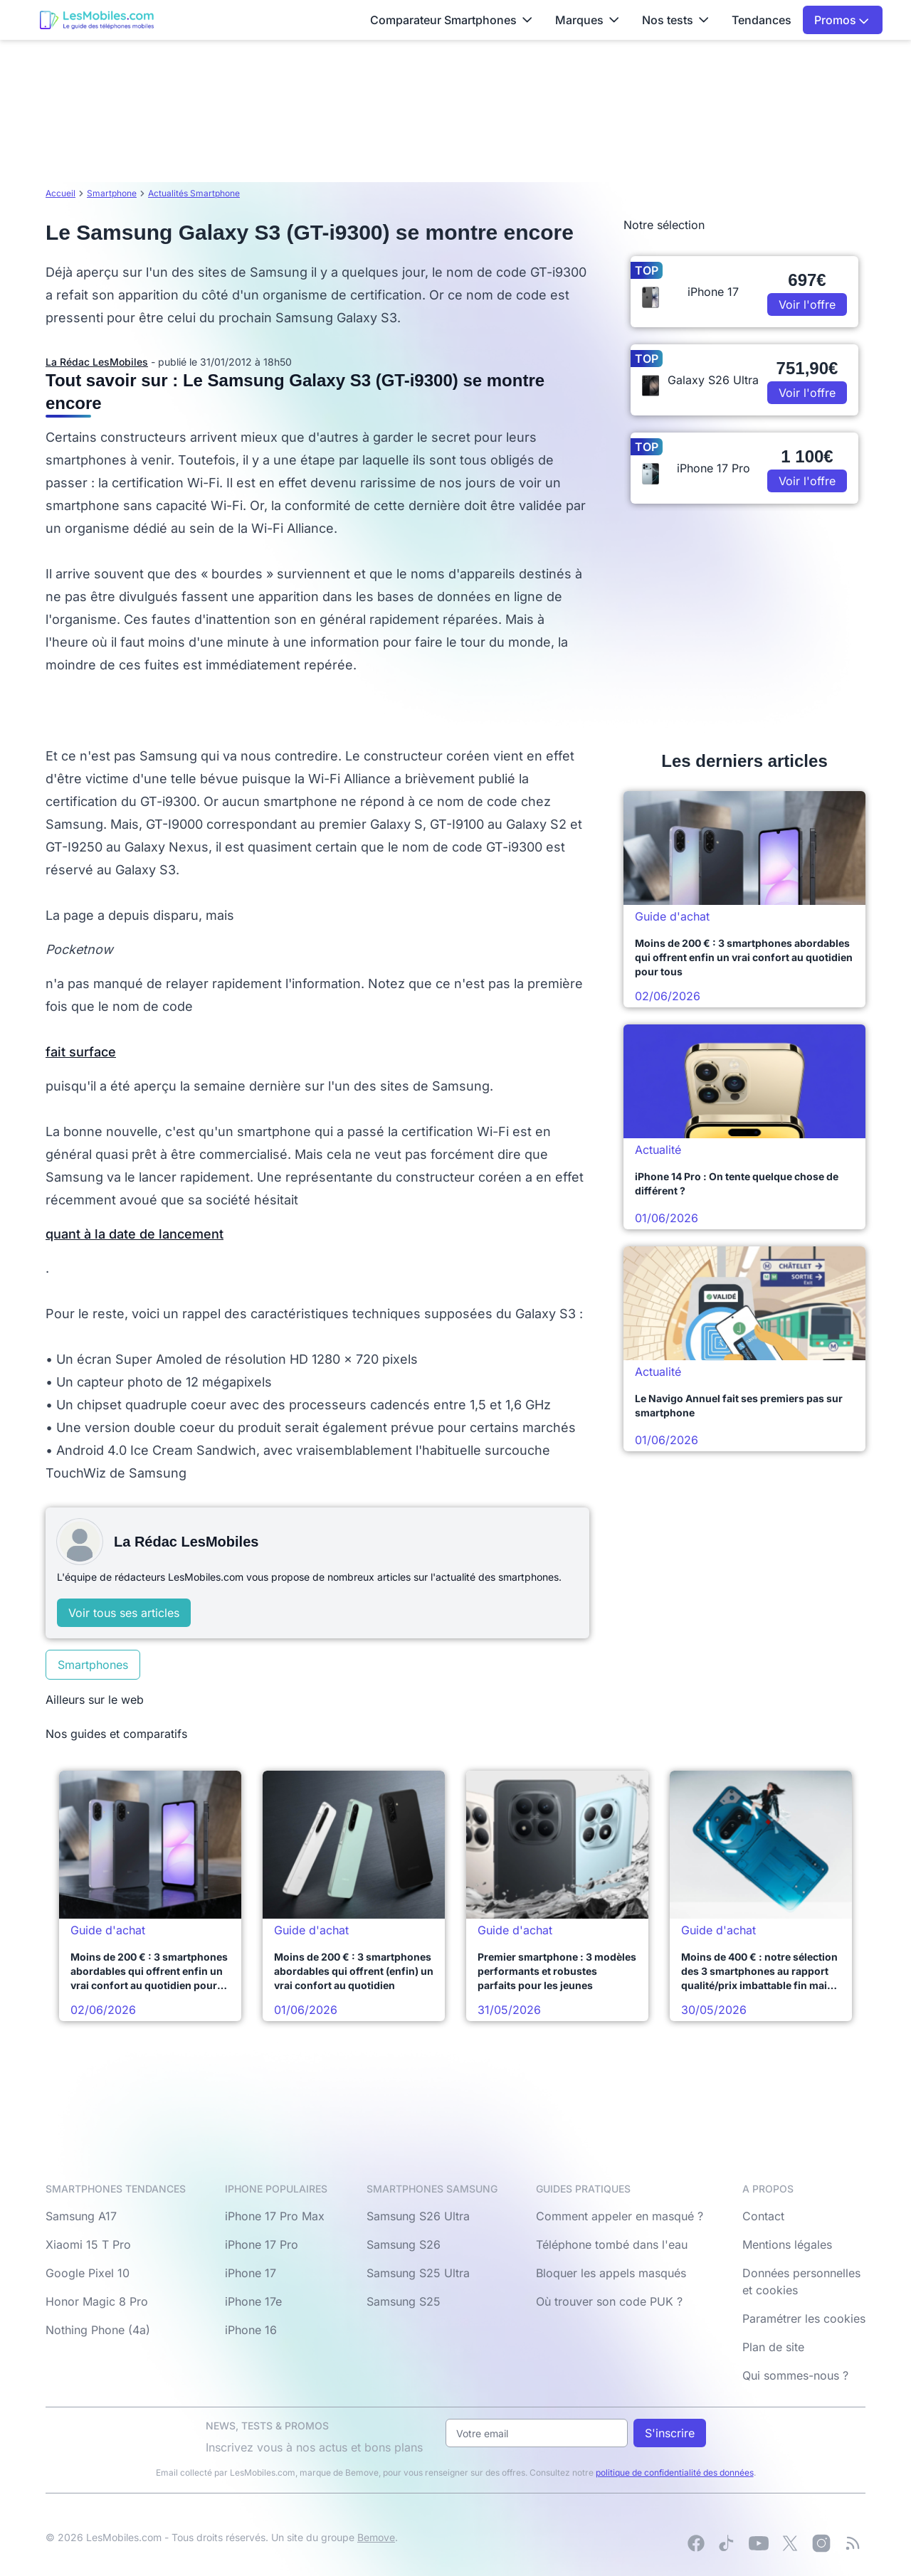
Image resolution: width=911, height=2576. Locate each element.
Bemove (376, 2537)
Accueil (60, 193)
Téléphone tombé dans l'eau (612, 2244)
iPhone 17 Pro (261, 2244)
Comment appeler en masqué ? (619, 2216)
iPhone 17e (253, 2301)
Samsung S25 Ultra (418, 2273)
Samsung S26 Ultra (418, 2216)
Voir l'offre (807, 304)
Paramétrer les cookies (803, 2318)
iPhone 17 (250, 2273)
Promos (841, 20)
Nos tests (675, 20)
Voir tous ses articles (123, 1613)
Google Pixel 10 (88, 2273)
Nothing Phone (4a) (98, 2330)
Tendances (761, 20)
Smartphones (93, 1665)
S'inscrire (670, 2433)
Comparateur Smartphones (451, 20)
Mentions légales (787, 2244)
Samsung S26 (404, 2244)
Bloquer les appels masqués (611, 2273)
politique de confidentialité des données (675, 2472)
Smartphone (112, 193)
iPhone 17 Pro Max (275, 2216)
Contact (763, 2216)
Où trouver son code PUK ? (609, 2301)
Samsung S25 (404, 2301)
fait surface (81, 1051)
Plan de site (773, 2347)
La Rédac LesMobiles (97, 362)
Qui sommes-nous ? (795, 2375)
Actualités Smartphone (194, 193)
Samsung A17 (81, 2216)
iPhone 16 (251, 2330)
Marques (587, 20)
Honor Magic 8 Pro (97, 2301)
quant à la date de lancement (134, 1233)
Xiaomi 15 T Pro (88, 2244)
